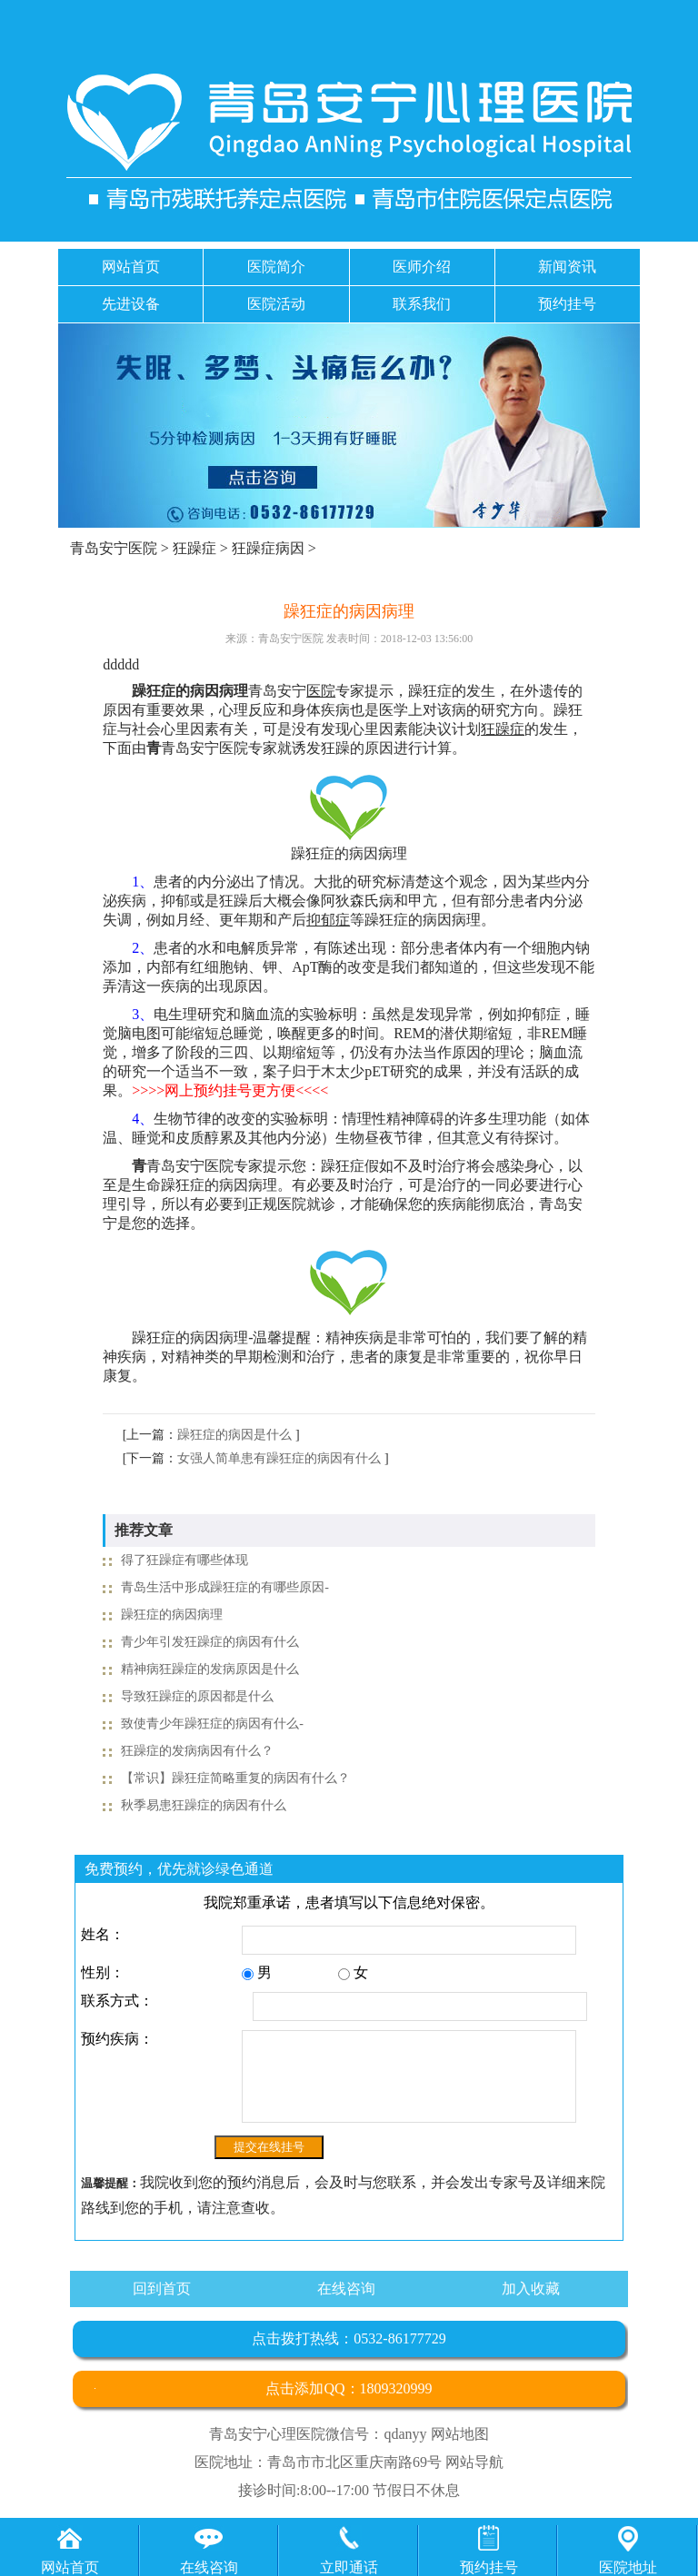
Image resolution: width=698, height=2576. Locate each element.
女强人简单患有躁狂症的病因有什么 (279, 1458)
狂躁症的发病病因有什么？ (197, 1751)
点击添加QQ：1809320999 (348, 2388)
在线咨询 (346, 2288)
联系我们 (422, 304)
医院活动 (276, 304)
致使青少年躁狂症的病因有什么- (212, 1723)
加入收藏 (531, 2288)
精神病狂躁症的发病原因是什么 (210, 1669)
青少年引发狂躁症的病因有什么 (210, 1642)
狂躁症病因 (268, 548)
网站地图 (460, 2434)
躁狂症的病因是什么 (234, 1435)
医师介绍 (422, 266)
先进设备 (131, 304)
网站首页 (131, 266)
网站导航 (474, 2462)
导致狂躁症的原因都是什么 (197, 1696)
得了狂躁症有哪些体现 (184, 1560)
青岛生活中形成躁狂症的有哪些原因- (225, 1587)
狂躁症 (194, 548)
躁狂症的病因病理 (172, 1614)
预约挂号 (567, 304)
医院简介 (276, 266)
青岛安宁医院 (113, 548)
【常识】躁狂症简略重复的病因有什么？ (235, 1778)
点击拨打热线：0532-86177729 (348, 2338)
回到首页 (162, 2288)
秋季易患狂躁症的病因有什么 (203, 1805)
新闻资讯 (567, 266)
